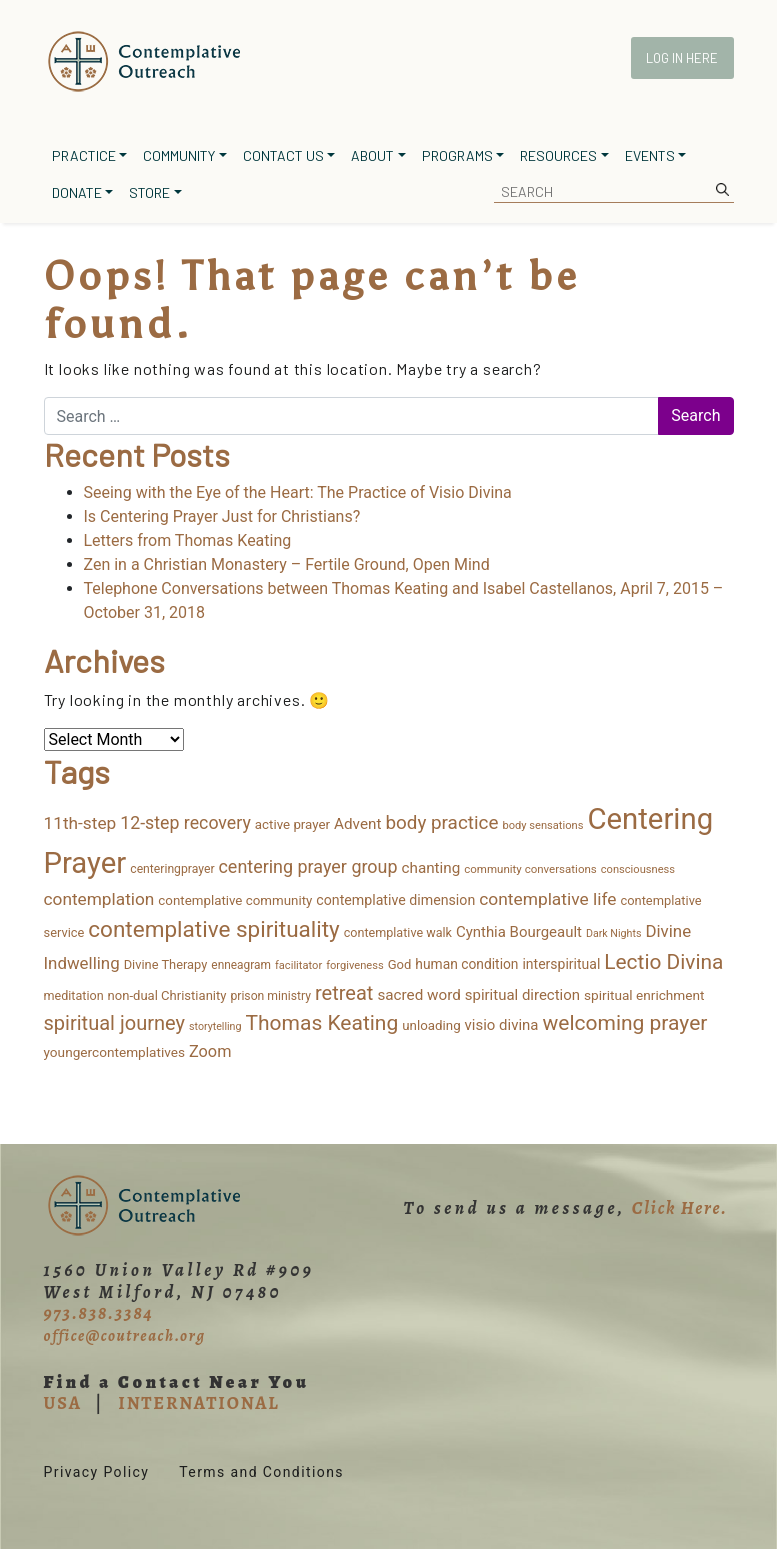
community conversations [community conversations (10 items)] (530, 869)
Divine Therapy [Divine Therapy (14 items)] (166, 964)
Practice (84, 155)
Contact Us (283, 155)
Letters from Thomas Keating (188, 540)
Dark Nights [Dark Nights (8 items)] (613, 933)
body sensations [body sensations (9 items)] (542, 825)
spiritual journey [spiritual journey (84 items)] (115, 1023)
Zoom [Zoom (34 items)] (210, 1051)
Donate (77, 192)
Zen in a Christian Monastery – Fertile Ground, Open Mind (287, 564)
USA (63, 1403)
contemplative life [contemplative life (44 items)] (547, 899)
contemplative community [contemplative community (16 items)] (235, 900)
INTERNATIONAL (198, 1403)
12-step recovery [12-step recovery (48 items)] (185, 823)
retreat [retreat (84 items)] (344, 993)
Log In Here (682, 58)
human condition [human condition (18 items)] (466, 964)
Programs (457, 155)
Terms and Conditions (261, 1472)
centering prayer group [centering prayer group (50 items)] (307, 866)
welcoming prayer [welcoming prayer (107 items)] (624, 1023)
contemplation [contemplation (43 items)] (99, 899)
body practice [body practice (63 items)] (441, 822)
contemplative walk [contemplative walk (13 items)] (398, 932)
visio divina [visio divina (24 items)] (502, 1025)
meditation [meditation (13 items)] (74, 995)
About (372, 155)
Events (650, 155)
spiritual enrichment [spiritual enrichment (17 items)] (644, 995)
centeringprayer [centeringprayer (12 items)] (172, 869)
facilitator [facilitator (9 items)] (298, 965)
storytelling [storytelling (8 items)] (215, 1026)
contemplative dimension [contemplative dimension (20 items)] (395, 900)
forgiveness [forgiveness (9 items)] (355, 965)
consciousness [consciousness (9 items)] (638, 869)
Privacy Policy (97, 1472)
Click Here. (680, 1208)
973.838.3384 (99, 1313)
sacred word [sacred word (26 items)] (418, 995)
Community (179, 155)
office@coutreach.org (125, 1336)
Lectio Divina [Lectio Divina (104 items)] (663, 962)
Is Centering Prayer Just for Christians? (222, 516)
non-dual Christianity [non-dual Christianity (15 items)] (167, 995)
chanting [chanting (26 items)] (431, 868)
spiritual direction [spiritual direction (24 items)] (522, 995)
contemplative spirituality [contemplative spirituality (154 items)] (213, 929)
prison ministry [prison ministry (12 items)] (270, 996)
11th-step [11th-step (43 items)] (80, 823)
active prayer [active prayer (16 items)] (292, 824)
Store (149, 192)
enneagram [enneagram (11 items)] (241, 965)
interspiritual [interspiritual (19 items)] (561, 964)
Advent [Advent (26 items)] (357, 824)
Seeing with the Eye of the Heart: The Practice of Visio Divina (298, 492)
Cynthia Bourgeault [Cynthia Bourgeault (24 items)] (519, 932)
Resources (558, 155)
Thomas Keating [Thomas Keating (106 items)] (321, 1023)
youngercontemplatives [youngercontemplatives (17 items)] (115, 1052)
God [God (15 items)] (400, 964)
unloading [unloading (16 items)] (431, 1025)
